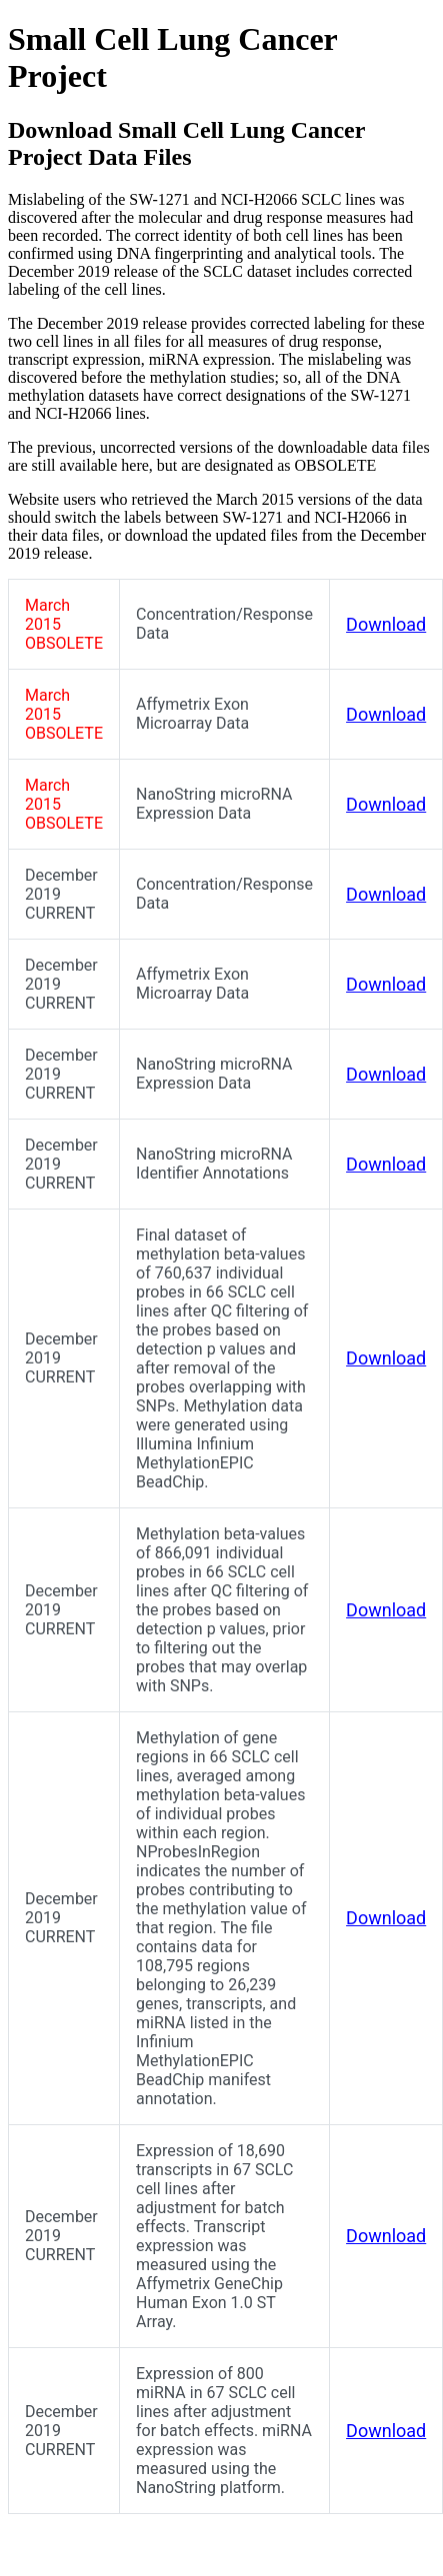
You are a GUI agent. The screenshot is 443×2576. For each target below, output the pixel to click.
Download (386, 624)
